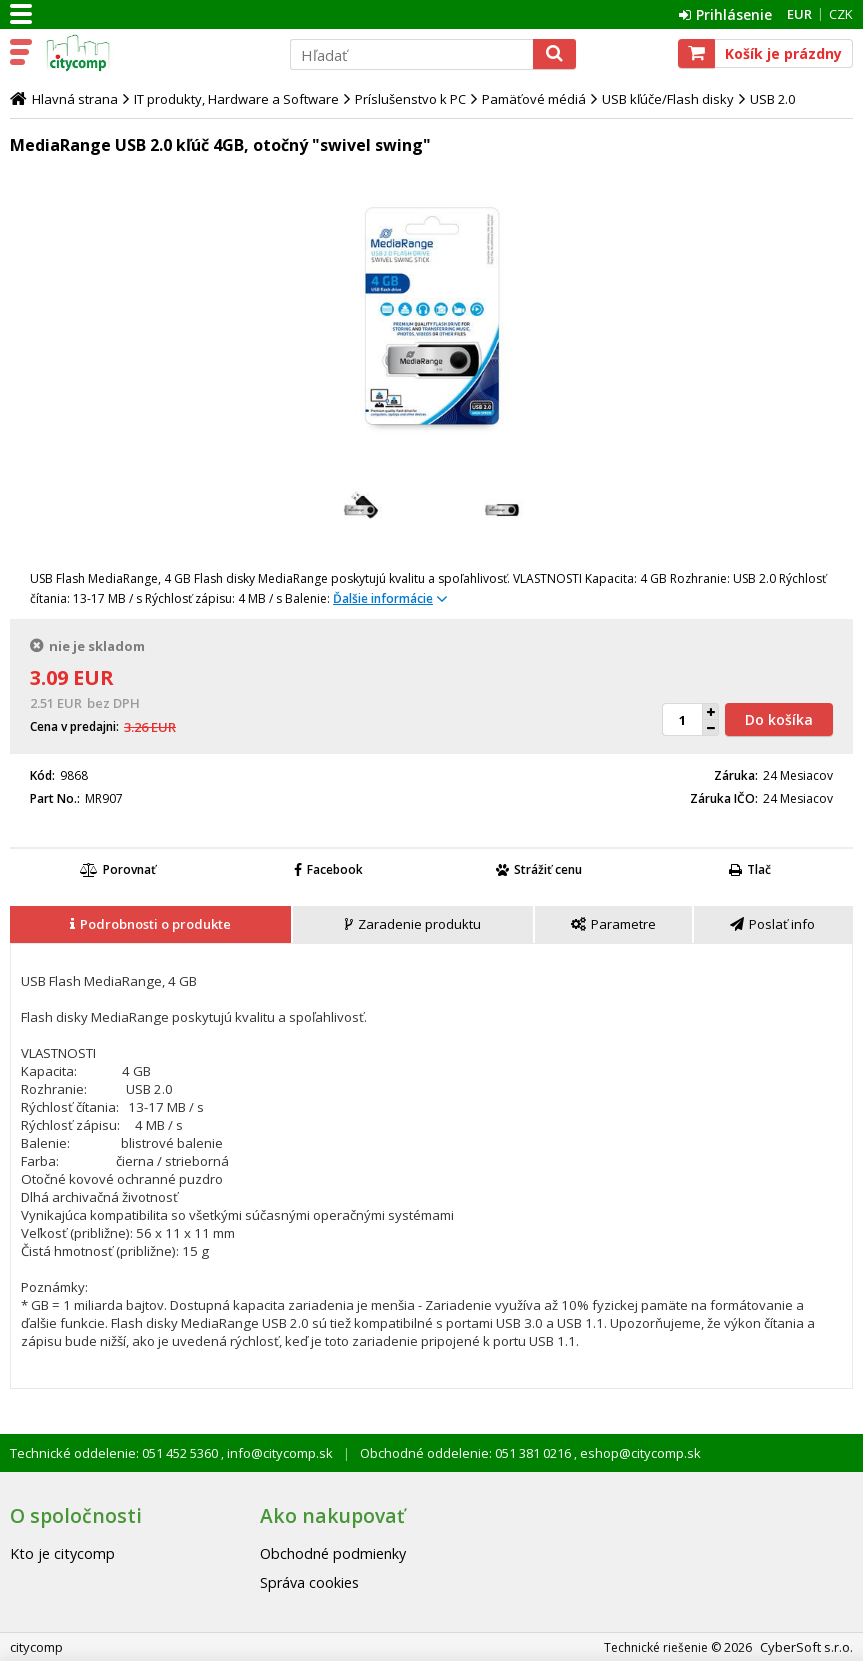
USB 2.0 (772, 99)
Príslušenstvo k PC (410, 99)
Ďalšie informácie (383, 598)
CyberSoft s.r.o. (806, 1647)
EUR (799, 14)
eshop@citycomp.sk (639, 1453)
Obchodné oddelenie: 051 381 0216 (467, 1453)
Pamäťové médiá (534, 99)
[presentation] (150, 924)
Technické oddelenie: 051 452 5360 (115, 1453)
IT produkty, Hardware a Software (236, 99)
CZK (841, 14)
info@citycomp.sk (278, 1453)
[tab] (151, 925)
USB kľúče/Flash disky (668, 99)
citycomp (157, 53)
